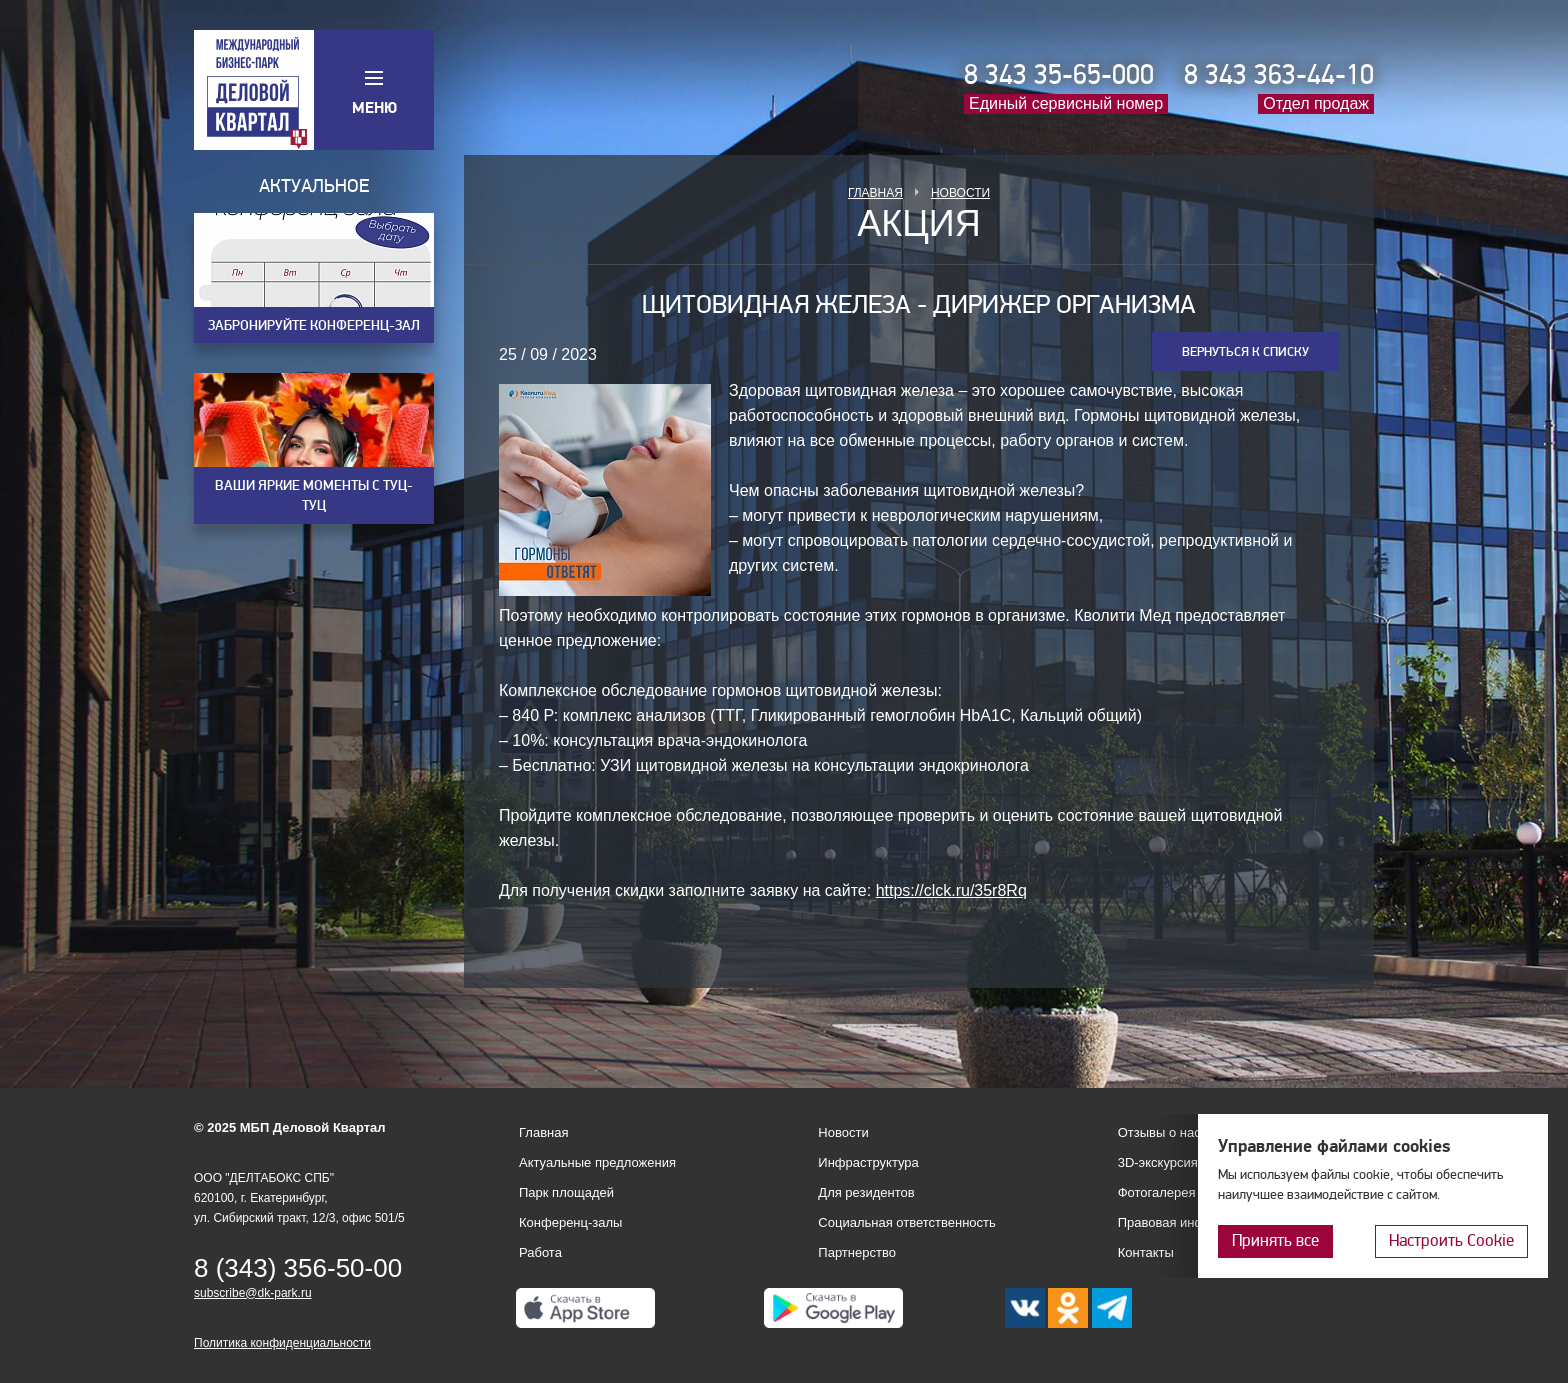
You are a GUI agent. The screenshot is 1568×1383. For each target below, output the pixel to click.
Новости (960, 193)
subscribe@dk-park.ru (253, 1293)
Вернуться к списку (1245, 352)
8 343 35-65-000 (1059, 75)
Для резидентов (866, 1192)
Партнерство (857, 1252)
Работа (540, 1252)
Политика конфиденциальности (282, 1343)
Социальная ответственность (907, 1222)
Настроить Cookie (1451, 1240)
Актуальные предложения (597, 1162)
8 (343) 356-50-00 (298, 1268)
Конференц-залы (570, 1222)
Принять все (1275, 1240)
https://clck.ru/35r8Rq (951, 890)
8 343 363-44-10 (1279, 75)
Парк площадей (566, 1192)
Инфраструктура (868, 1162)
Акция (919, 224)
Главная (875, 193)
